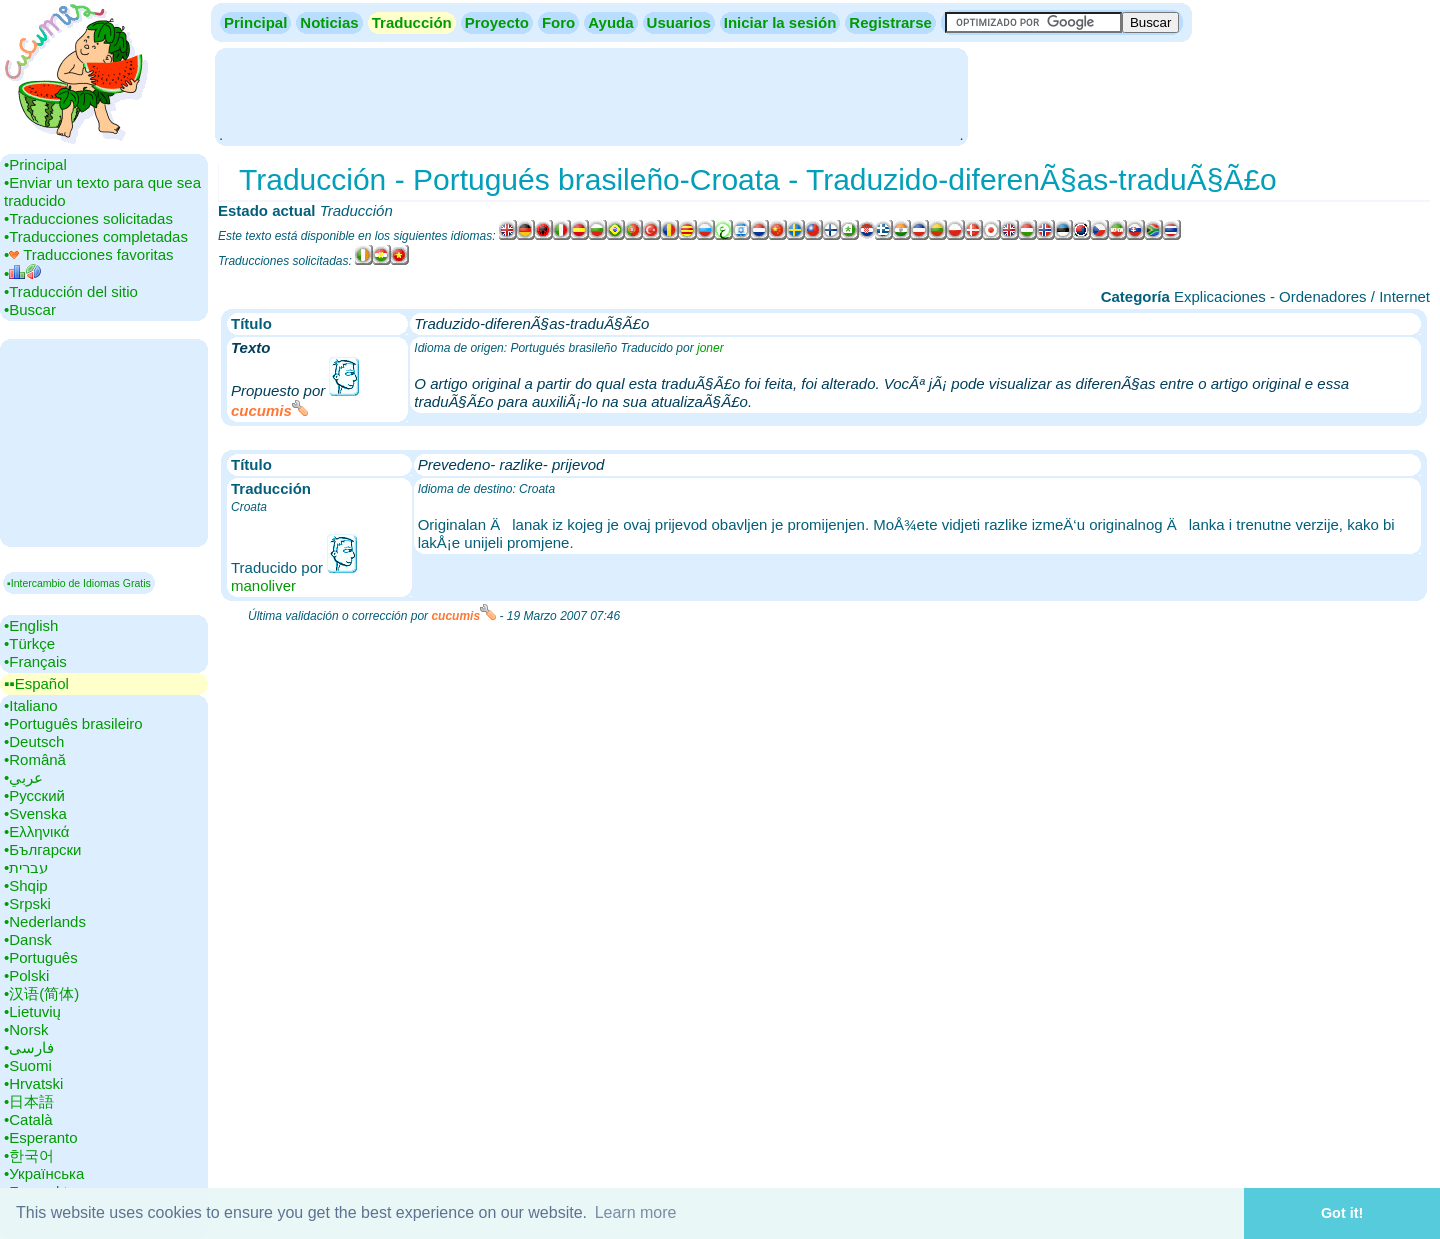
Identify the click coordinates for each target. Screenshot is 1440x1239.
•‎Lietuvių (32, 1011)
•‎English (31, 625)
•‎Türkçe (29, 643)
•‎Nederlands (45, 921)
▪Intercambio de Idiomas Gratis (79, 583)
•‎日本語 (29, 1101)
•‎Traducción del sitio (71, 291)
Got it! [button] (1342, 1213)
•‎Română (35, 759)
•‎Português (41, 957)
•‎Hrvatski (33, 1083)
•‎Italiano (31, 705)
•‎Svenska (35, 813)
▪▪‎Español (36, 683)
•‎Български (43, 849)
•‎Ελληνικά (36, 831)
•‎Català (28, 1119)
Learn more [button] (636, 1212)
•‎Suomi (28, 1065)
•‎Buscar (30, 309)
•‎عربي (23, 777)
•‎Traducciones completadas (96, 236)
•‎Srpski (27, 903)
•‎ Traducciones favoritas (89, 254)
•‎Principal (35, 164)
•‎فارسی (29, 1047)
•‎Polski (26, 975)
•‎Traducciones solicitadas (88, 218)
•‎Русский (34, 795)
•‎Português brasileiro (73, 723)
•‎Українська (44, 1173)
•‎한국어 (29, 1155)
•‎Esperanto (41, 1137)
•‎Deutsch (34, 741)
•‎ (22, 273)
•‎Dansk (28, 939)
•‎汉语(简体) (41, 993)
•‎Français (35, 661)
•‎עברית (26, 867)
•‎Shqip (26, 885)
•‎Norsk (26, 1029)
